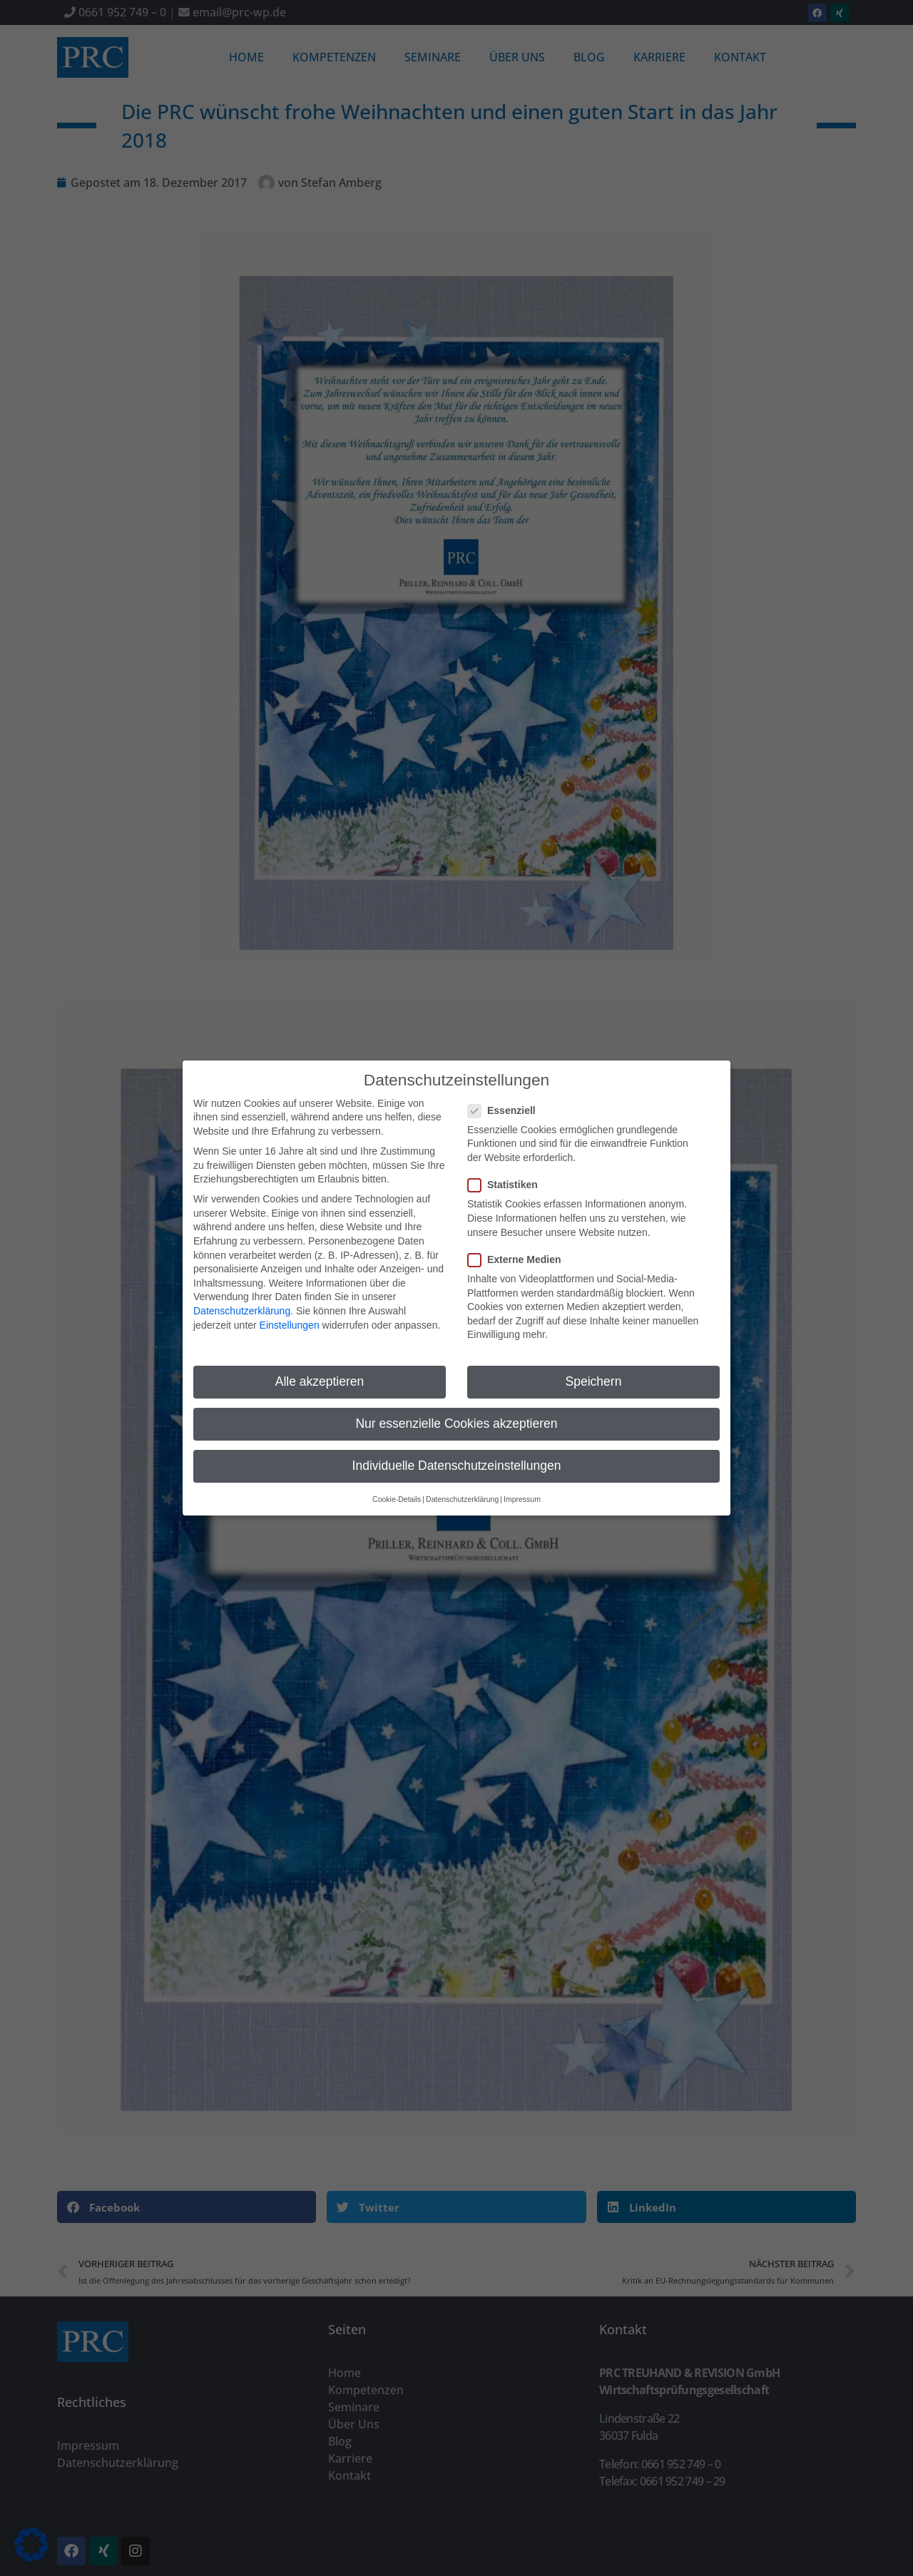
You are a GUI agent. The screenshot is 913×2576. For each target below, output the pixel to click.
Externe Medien (518, 1248)
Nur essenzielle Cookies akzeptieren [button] (456, 1413)
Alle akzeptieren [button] (319, 1371)
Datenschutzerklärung (241, 1299)
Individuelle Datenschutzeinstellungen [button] (456, 1455)
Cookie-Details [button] (396, 1487)
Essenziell (506, 1099)
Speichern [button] (594, 1371)
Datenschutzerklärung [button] (462, 1487)
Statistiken (507, 1174)
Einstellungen (290, 1313)
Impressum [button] (522, 1487)
